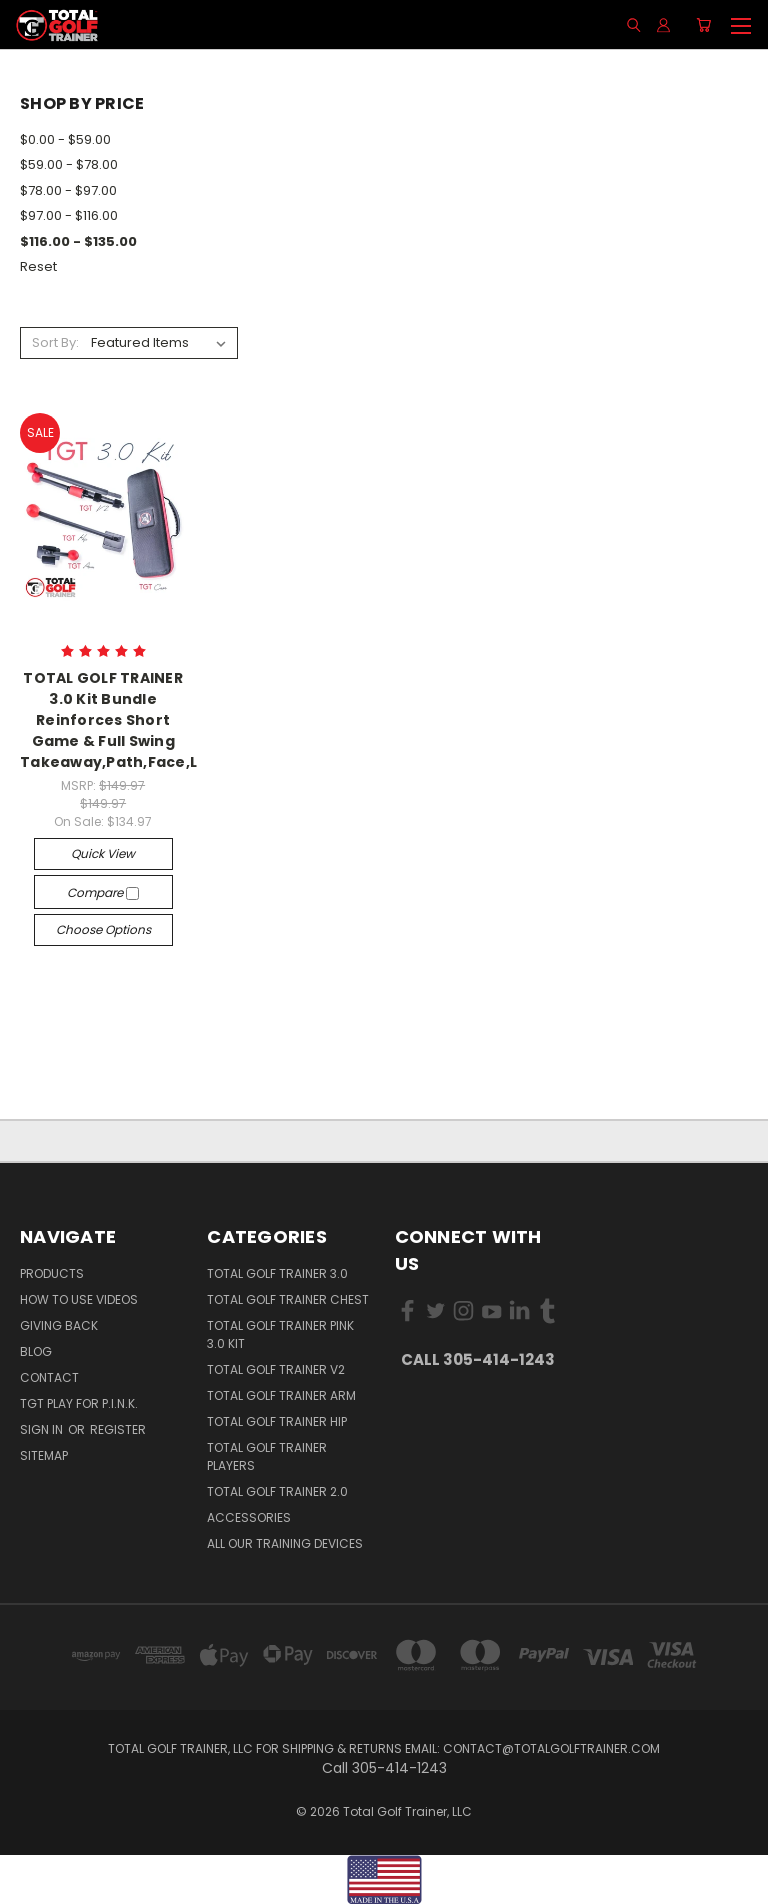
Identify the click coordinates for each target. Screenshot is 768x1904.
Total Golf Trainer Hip (277, 1421)
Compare (103, 892)
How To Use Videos (79, 1299)
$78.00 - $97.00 (68, 190)
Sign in (43, 1429)
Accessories (249, 1517)
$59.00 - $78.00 (69, 164)
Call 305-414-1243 (478, 1359)
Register (118, 1429)
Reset (38, 266)
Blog (36, 1351)
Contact (49, 1377)
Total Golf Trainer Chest (288, 1299)
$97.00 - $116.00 (69, 215)
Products (52, 1273)
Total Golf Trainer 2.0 (277, 1491)
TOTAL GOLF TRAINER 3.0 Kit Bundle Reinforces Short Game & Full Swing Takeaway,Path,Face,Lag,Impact (149, 720)
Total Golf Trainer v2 (276, 1369)
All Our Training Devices (285, 1543)
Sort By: (55, 342)
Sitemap (44, 1455)
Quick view (103, 853)
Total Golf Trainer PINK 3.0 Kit (280, 1334)
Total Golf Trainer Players (267, 1456)
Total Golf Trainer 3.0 (277, 1273)
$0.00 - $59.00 (65, 139)
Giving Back (59, 1325)
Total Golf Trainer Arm (281, 1395)
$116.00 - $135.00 (78, 241)
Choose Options (103, 929)
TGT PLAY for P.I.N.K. (79, 1403)
